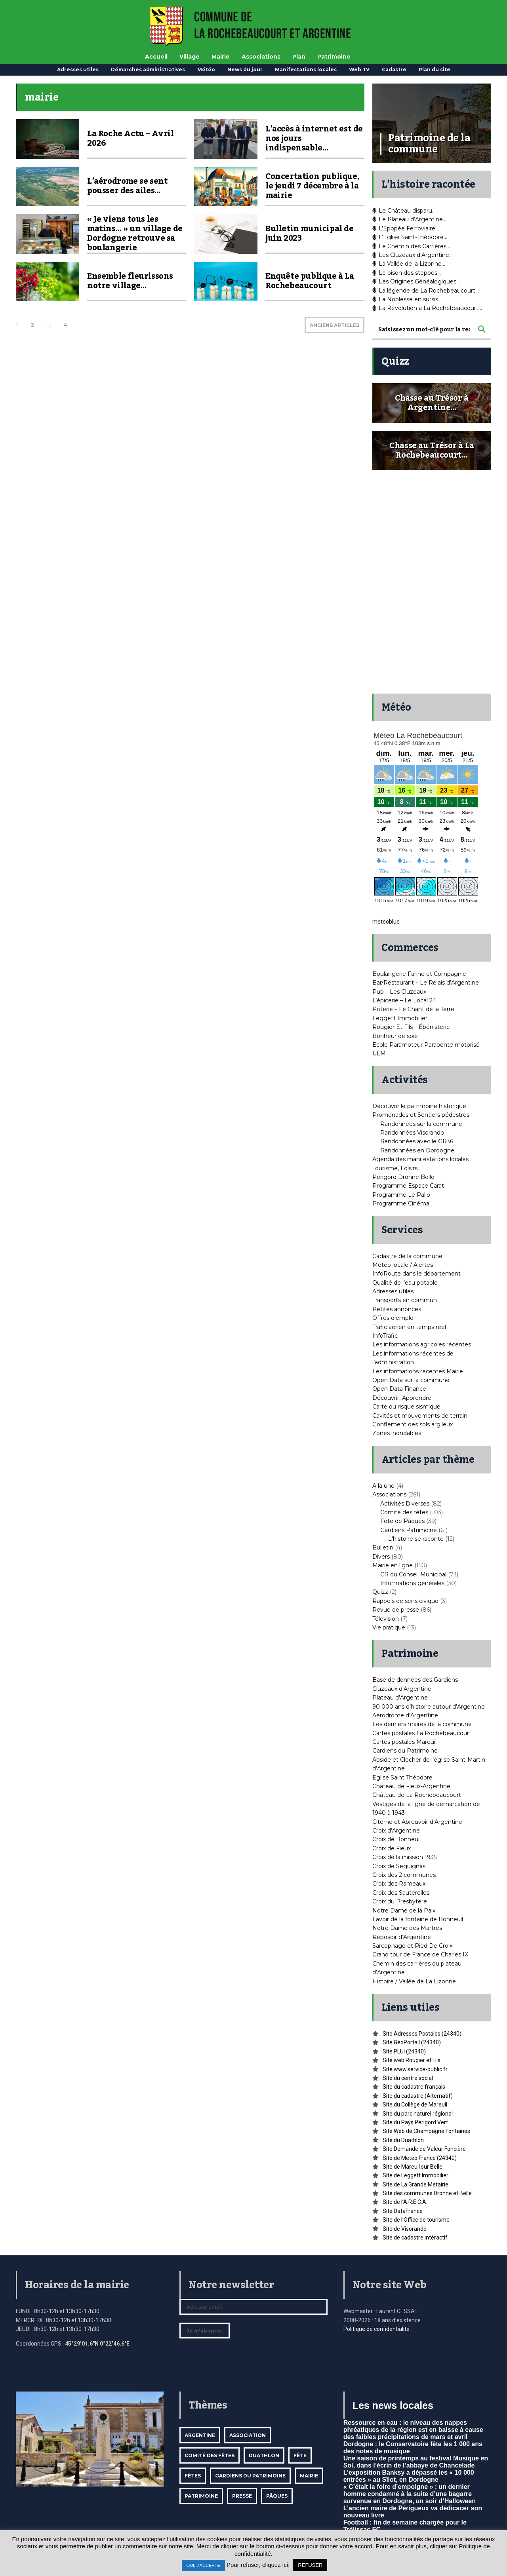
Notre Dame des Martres (407, 1928)
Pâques (277, 2496)
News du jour (245, 69)
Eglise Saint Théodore (402, 1777)
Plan (298, 56)
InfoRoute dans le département (416, 1273)
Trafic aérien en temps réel (409, 1327)
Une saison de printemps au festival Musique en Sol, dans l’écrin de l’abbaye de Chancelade (415, 2462)
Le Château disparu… (404, 210)
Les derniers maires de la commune (422, 1724)
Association (247, 2435)
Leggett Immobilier (399, 1018)
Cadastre (394, 69)
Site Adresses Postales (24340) (422, 2033)
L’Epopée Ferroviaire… (405, 228)
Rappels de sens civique (405, 1601)
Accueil (156, 56)
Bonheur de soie (395, 1036)
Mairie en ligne (392, 1565)
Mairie (221, 56)
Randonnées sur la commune (421, 1123)
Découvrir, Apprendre (401, 1397)
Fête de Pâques (402, 1521)
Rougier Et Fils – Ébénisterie (411, 1026)
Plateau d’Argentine (400, 1697)
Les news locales (393, 2405)
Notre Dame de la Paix (403, 1910)
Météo (206, 69)
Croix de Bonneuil (396, 1839)
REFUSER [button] (310, 2565)
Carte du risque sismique (406, 1406)
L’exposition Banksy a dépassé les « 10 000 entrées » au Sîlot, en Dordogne (408, 2476)
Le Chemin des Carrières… (411, 246)
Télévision (385, 1618)
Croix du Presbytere (399, 1901)
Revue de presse (395, 1609)
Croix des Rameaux (398, 1883)
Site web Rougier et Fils (411, 2060)
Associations (261, 56)
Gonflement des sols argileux (412, 1424)
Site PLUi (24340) (404, 2051)
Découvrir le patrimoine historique (419, 1106)
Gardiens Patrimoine (408, 1530)
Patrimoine (334, 56)
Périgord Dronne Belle (403, 1177)
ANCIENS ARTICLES (334, 325)
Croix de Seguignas (398, 1866)
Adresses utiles (78, 69)
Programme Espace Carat (408, 1185)
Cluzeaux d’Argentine (401, 1688)
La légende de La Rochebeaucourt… (425, 290)
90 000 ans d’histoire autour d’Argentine (428, 1706)
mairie (309, 2476)
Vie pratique (388, 1627)
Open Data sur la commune (411, 1380)
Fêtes (193, 2476)
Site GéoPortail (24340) (412, 2042)
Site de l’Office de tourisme (416, 2220)
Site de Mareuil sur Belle (412, 2166)
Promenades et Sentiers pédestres (420, 1114)
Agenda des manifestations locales (420, 1159)
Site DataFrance (403, 2211)
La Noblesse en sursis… (407, 299)
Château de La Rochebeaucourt (416, 1794)
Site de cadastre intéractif (415, 2237)
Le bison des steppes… (406, 272)
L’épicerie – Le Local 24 (404, 1000)
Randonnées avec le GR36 (416, 1141)
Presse (242, 2496)
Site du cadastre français (414, 2087)
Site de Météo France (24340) (420, 2158)
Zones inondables (396, 1433)
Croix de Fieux (391, 1848)
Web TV (359, 69)
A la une (383, 1485)
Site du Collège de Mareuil (415, 2104)
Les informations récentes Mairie (417, 1371)
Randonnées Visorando (412, 1132)
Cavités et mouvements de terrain (419, 1415)
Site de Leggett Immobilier (415, 2175)
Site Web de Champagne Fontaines (426, 2131)
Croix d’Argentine (396, 1830)
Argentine (200, 2435)
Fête (300, 2455)
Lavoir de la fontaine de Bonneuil (417, 1919)
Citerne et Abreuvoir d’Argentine (417, 1821)
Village (189, 56)
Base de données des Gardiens (415, 1679)
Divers (381, 1556)
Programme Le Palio (401, 1194)
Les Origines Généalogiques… (416, 281)
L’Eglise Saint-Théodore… (409, 237)
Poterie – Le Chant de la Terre (413, 1009)
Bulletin (382, 1547)
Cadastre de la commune (407, 1256)
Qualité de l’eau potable (405, 1282)
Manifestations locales (306, 69)
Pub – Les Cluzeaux (399, 991)
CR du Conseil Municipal (413, 1574)
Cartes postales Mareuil (404, 1741)
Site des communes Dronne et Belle (427, 2193)
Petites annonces (396, 1309)
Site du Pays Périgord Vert (415, 2122)
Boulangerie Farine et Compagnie (419, 973)
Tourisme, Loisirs (394, 1168)
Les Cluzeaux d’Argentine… (412, 255)
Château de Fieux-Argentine (411, 1786)
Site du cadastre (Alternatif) (418, 2096)
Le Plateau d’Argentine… (409, 219)
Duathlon (264, 2455)
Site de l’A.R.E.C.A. (405, 2202)
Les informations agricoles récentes (421, 1344)
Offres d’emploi (393, 1317)
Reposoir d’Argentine (401, 1937)
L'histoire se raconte (416, 1538)
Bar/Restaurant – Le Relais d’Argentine (425, 982)
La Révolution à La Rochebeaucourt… (427, 308)
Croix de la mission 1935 (404, 1857)
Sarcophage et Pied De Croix (412, 1945)
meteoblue (386, 921)
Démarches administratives (148, 69)
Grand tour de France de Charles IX (420, 1954)
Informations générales (412, 1583)
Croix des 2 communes (404, 1874)
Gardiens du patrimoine (250, 2476)
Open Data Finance (399, 1388)
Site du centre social (408, 2078)
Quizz (380, 1591)
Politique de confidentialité (376, 2329)
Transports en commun (404, 1300)
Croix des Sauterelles (400, 1892)
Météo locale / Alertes (402, 1264)
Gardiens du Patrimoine (405, 1750)
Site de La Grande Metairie (415, 2184)
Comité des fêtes (404, 1512)
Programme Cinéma (400, 1203)
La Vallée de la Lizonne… (408, 263)
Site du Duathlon (403, 2140)
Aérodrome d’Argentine (405, 1715)
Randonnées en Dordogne (417, 1150)
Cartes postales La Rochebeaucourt (421, 1733)
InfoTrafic (385, 1335)
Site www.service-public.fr (415, 2069)
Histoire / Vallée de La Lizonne (414, 1981)
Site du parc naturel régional (418, 2113)
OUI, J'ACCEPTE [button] (203, 2565)
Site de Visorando (405, 2229)
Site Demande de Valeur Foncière (424, 2149)
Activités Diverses (404, 1503)
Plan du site (434, 69)
